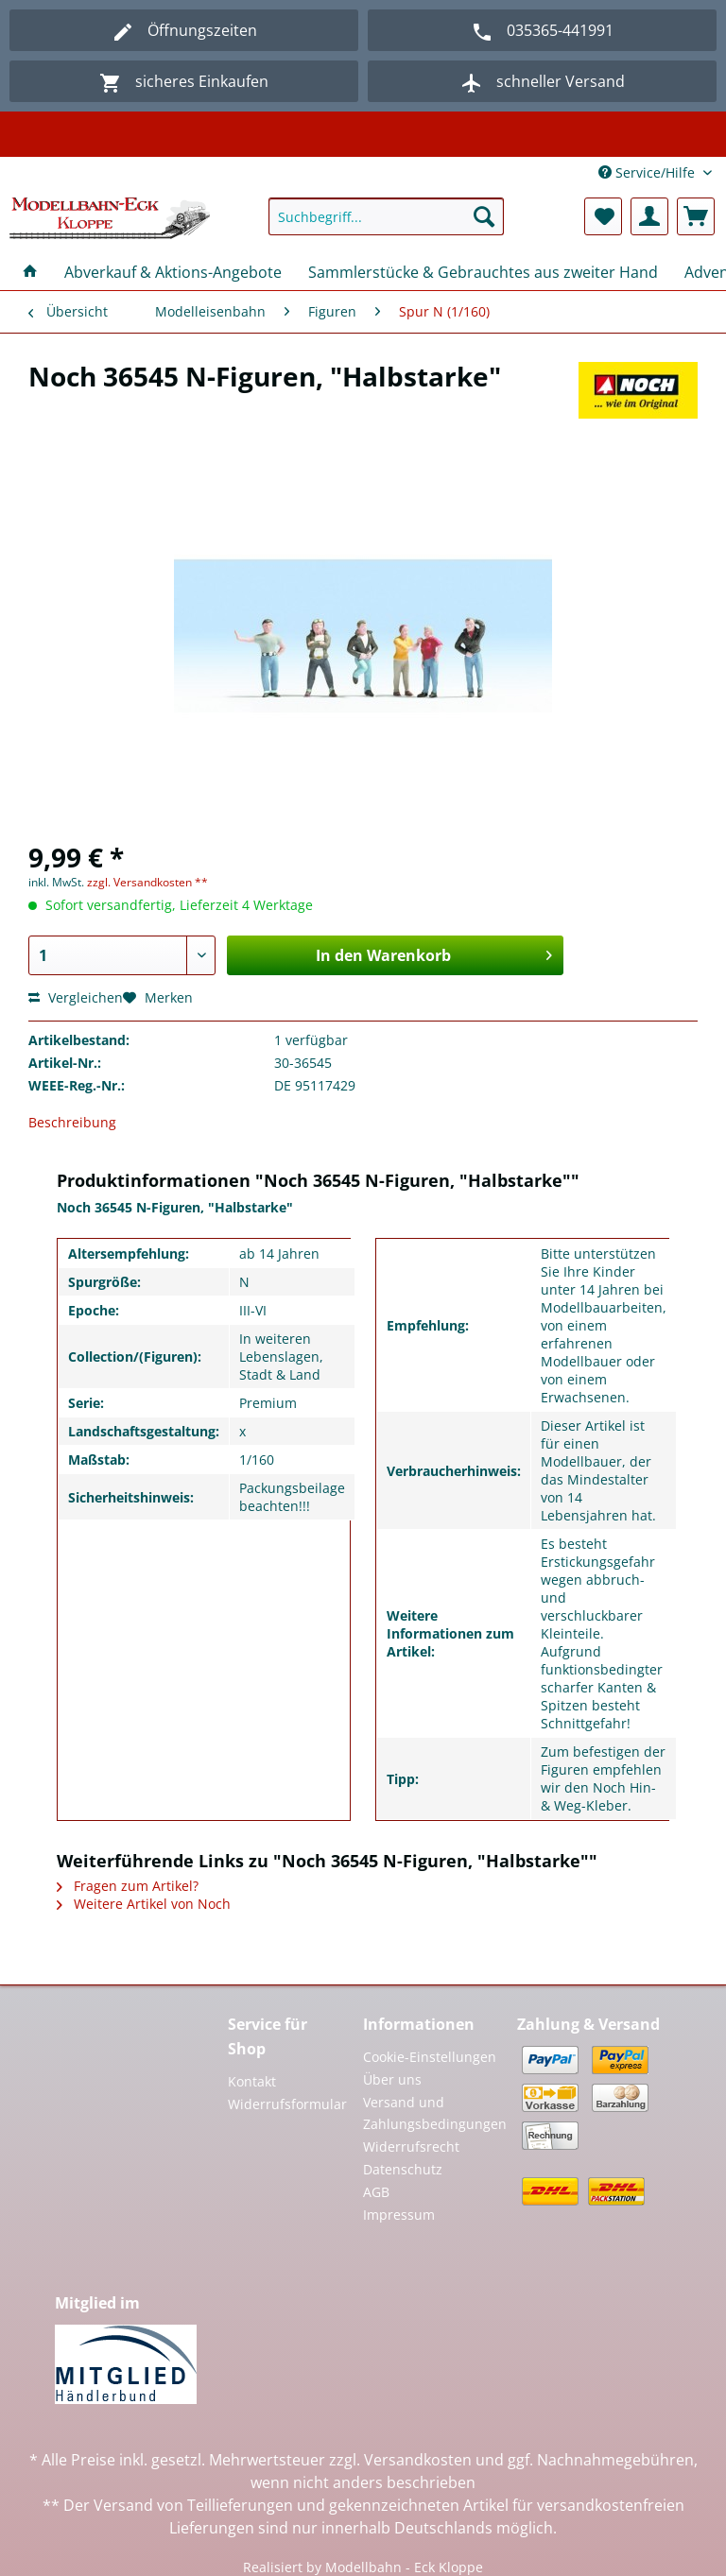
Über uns (392, 2079)
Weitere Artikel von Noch (144, 1904)
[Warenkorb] (696, 216)
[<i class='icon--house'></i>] (30, 272)
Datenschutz (402, 2169)
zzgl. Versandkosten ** (147, 882)
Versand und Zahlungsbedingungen (435, 2113)
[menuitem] (386, 225)
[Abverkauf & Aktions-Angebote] (173, 272)
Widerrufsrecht (411, 2146)
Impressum (399, 2215)
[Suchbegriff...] (386, 216)
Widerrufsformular (286, 2104)
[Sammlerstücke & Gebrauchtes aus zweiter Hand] (483, 272)
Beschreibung (72, 1122)
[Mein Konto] (649, 216)
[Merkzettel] (603, 216)
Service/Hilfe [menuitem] (648, 172)
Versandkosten (418, 2459)
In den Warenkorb (434, 953)
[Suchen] (484, 216)
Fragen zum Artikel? (128, 1886)
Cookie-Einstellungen (429, 2057)
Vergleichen (75, 997)
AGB (376, 2192)
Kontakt (252, 2081)
